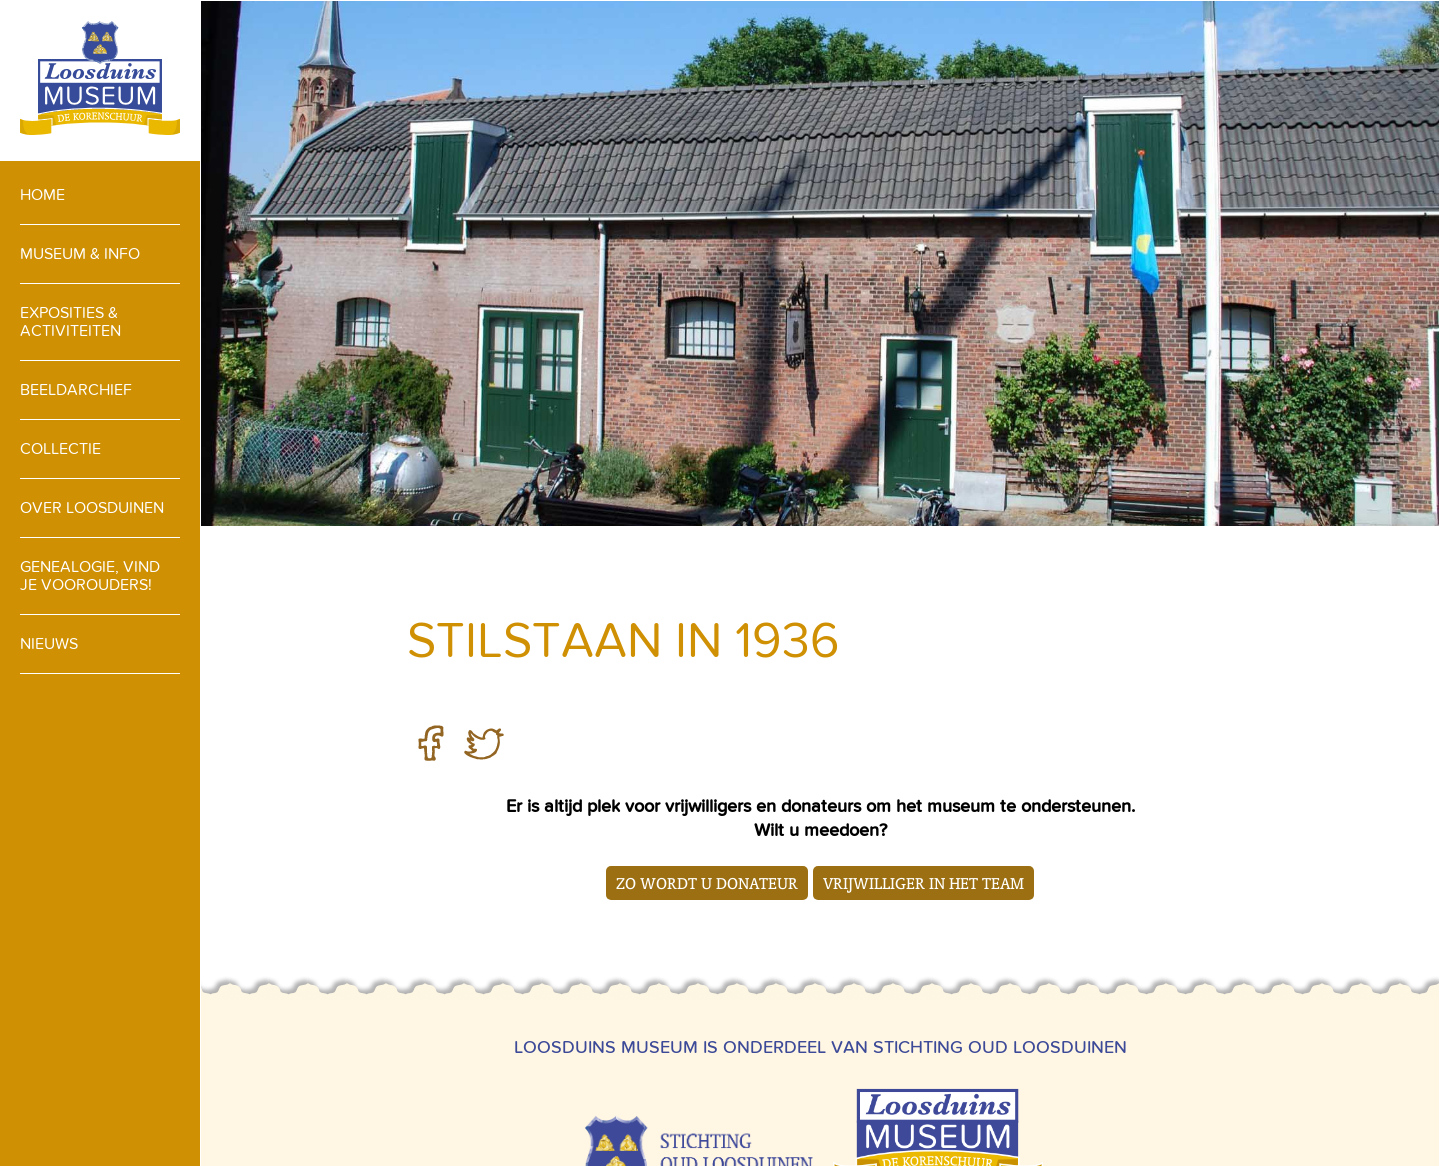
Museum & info (80, 253)
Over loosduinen (92, 507)
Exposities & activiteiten (70, 321)
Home (42, 194)
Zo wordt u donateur (707, 883)
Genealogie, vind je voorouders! (90, 575)
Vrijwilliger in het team (923, 883)
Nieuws (49, 643)
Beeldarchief (76, 389)
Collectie (60, 448)
